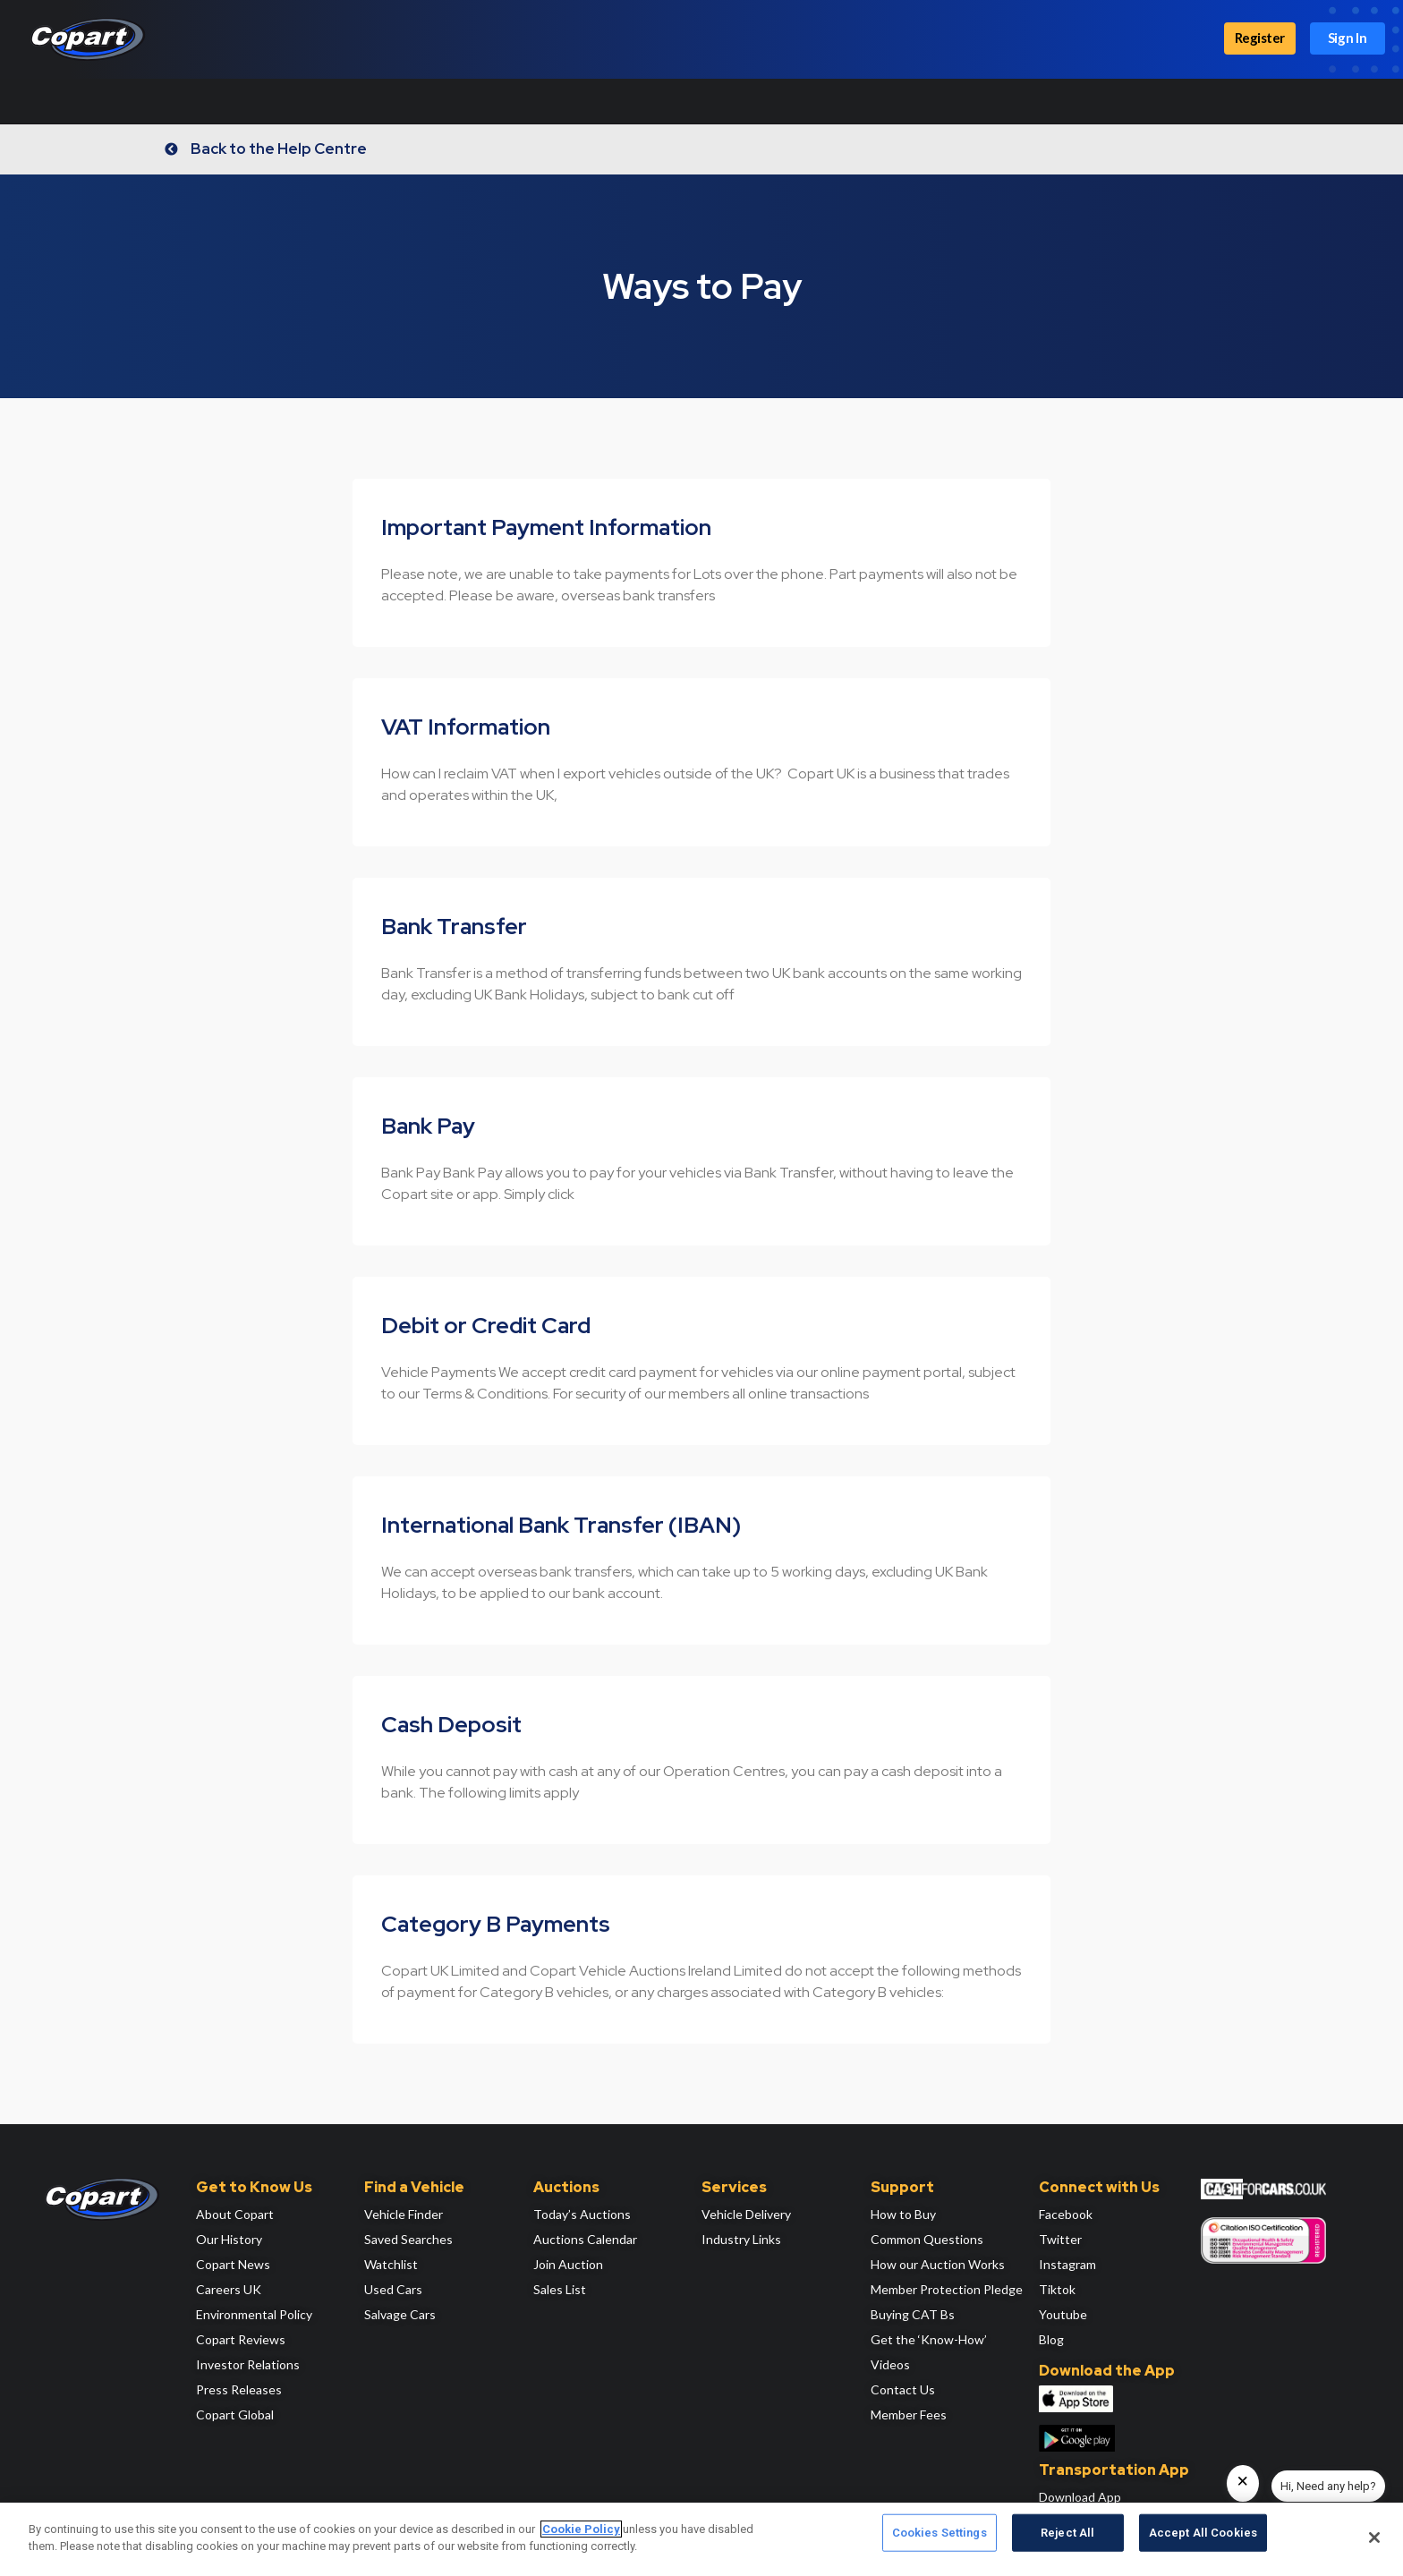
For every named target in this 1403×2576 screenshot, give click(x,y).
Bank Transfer (454, 926)
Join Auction (568, 2264)
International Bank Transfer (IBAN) (561, 1525)
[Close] (1374, 2537)
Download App (1080, 2496)
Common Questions (927, 2239)
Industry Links (741, 2239)
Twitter (1060, 2239)
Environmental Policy (254, 2314)
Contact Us (903, 2389)
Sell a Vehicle (450, 101)
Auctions (268, 101)
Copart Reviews (240, 2339)
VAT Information (465, 727)
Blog (1051, 2339)
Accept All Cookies (1203, 2538)
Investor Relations (248, 2364)
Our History (229, 2239)
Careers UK (228, 2289)
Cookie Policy (581, 2529)
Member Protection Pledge (947, 2289)
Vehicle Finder (403, 2214)
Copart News (233, 2264)
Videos (890, 2364)
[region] (701, 2539)
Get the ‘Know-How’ (929, 2339)
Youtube (1063, 2314)
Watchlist (391, 2264)
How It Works (60, 101)
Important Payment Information (546, 527)
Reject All (1067, 2538)
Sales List (559, 2289)
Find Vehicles (169, 101)
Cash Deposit (451, 1724)
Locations (353, 101)
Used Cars (393, 2289)
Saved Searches (408, 2239)
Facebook (1066, 2214)
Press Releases (239, 2389)
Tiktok (1057, 2289)
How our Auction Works (938, 2264)
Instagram (1067, 2264)
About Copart (235, 2214)
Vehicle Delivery (746, 2214)
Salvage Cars (400, 2314)
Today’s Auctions (582, 2214)
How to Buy (903, 2214)
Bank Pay (428, 1126)
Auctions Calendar (585, 2239)
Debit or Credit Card (486, 1325)
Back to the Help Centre (284, 148)
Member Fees (909, 2414)
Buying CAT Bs (913, 2314)
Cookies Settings (939, 2538)
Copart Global (235, 2414)
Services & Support (577, 101)
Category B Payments (495, 1924)
